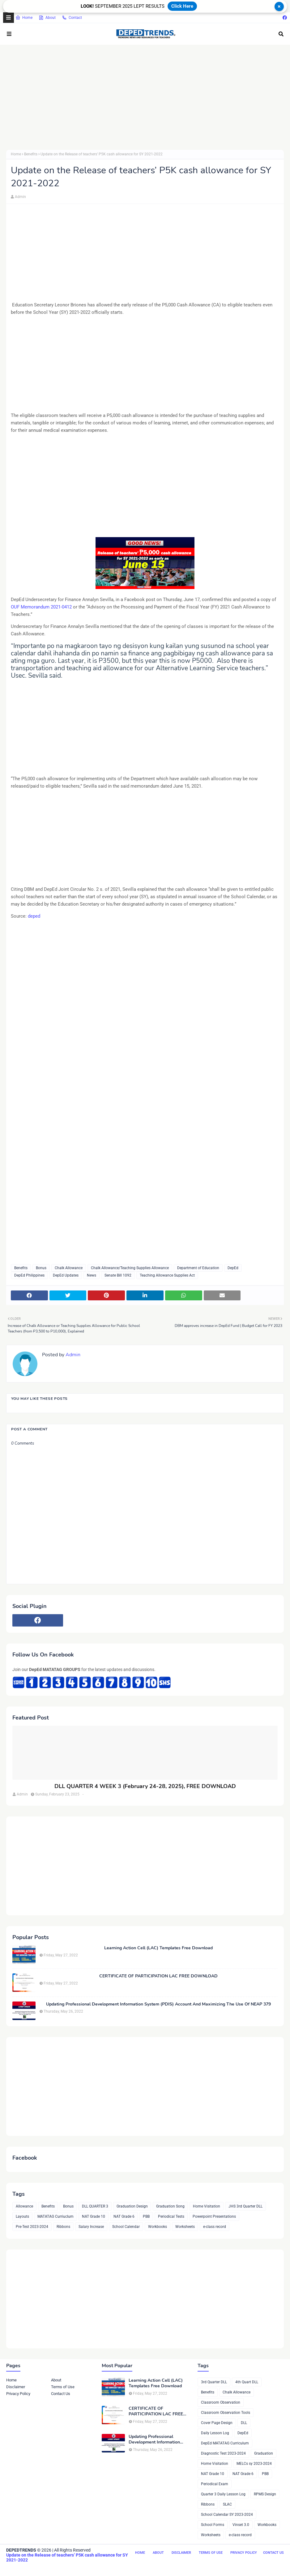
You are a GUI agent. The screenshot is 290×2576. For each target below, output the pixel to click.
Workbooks (157, 2227)
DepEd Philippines (29, 1275)
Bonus (41, 1268)
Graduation (263, 2453)
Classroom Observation (220, 2402)
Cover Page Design (216, 2423)
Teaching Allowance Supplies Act (167, 1275)
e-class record (214, 2227)
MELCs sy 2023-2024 (254, 2463)
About (47, 17)
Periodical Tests (171, 2216)
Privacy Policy (18, 2393)
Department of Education (198, 1268)
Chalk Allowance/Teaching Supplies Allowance (130, 1268)
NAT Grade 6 (123, 2216)
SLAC (227, 2504)
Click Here (182, 6)
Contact (72, 17)
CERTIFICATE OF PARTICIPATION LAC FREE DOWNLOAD (158, 1976)
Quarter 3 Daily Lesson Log (223, 2494)
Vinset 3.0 (240, 2525)
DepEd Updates (66, 1275)
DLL (244, 2423)
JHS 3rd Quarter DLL (245, 2206)
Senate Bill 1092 (117, 1275)
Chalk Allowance (69, 1268)
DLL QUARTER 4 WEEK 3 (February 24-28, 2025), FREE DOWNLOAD (145, 1786)
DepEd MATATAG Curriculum (225, 2443)
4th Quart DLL (246, 2382)
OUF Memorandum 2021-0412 (41, 607)
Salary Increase (91, 2227)
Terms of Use (63, 2386)
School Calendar (126, 2227)
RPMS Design (265, 2494)
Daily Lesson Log (215, 2433)
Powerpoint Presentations (214, 2216)
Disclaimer (15, 2386)
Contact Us (60, 2393)
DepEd (233, 1268)
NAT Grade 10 (93, 2216)
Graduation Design (132, 2206)
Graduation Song (170, 2206)
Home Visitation (206, 2206)
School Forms (212, 2525)
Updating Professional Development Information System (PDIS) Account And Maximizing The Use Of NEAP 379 (158, 2004)
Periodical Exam (214, 2484)
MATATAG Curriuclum (55, 2216)
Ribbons (63, 2227)
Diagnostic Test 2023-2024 (223, 2453)
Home (23, 17)
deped (34, 916)
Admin (20, 197)
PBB (146, 2216)
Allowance (24, 2206)
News (91, 1275)
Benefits (30, 154)
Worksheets (185, 2227)
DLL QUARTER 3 (95, 2206)
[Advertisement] (145, 97)
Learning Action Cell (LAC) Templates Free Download (158, 1948)
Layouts (22, 2216)
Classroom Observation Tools (225, 2412)
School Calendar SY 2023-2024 (227, 2514)
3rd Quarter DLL (214, 2382)
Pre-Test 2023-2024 (32, 2227)
